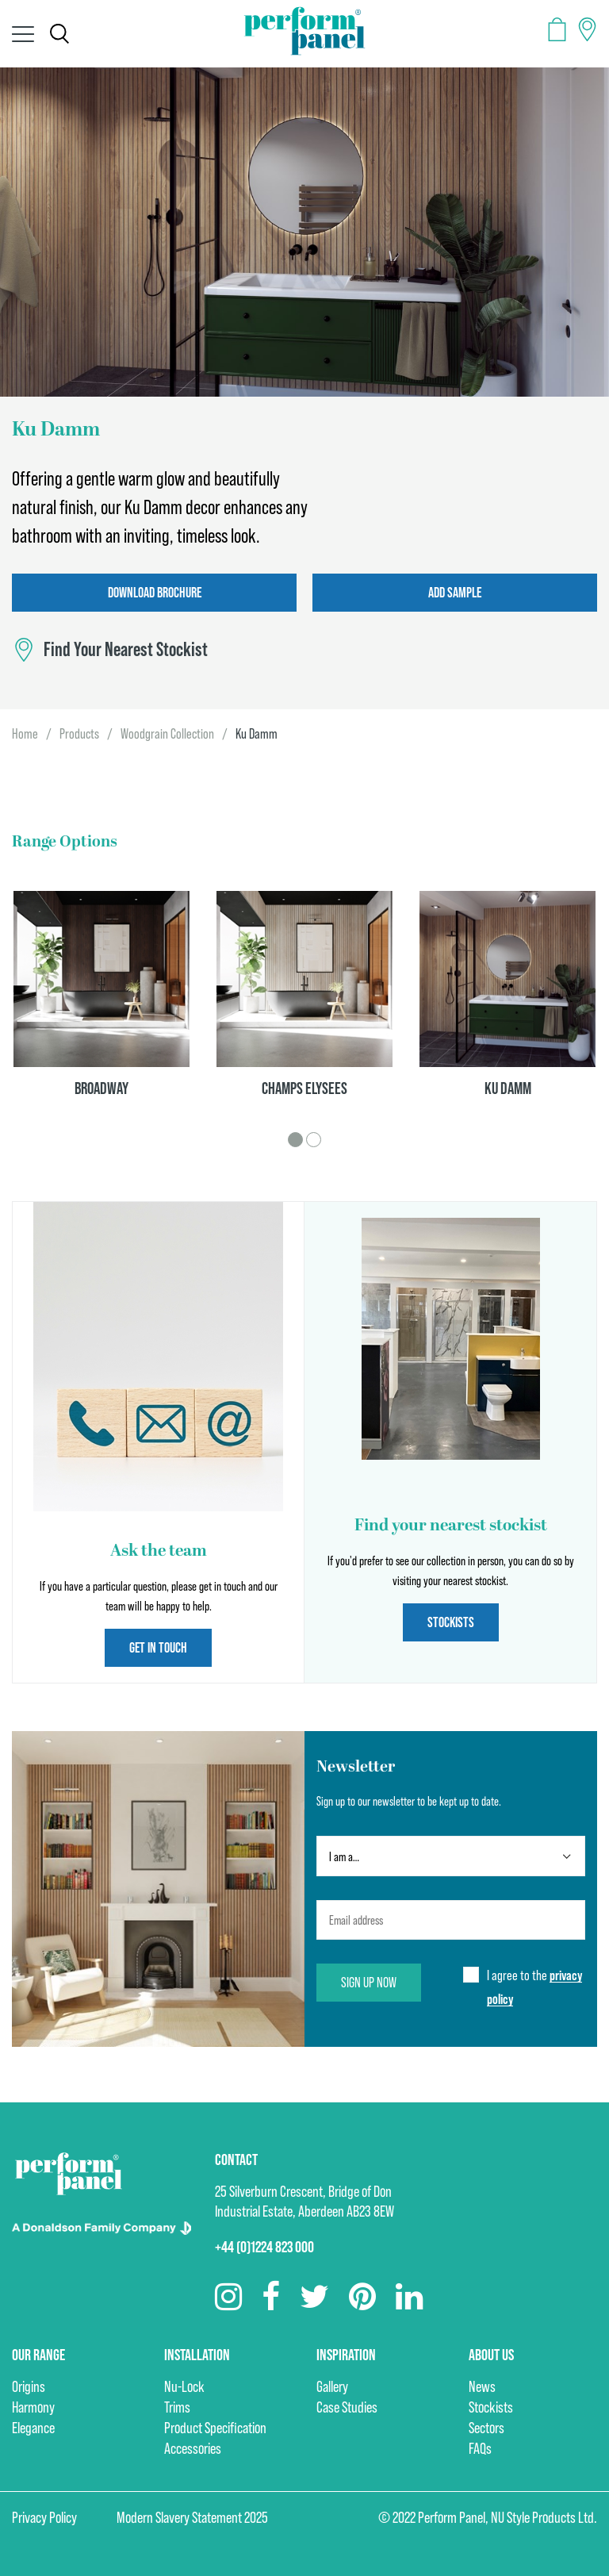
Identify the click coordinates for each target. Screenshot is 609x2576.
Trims (177, 2407)
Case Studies (346, 2407)
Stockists (450, 1622)
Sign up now (368, 1983)
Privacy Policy (44, 2517)
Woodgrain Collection (167, 734)
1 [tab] (295, 1139)
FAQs (480, 2448)
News (482, 2386)
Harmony (33, 2407)
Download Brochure (154, 592)
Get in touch (158, 1647)
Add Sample (454, 592)
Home (25, 734)
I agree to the (534, 1988)
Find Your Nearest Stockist (126, 650)
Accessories (192, 2448)
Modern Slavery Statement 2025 (192, 2517)
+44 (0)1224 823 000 (264, 2246)
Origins (28, 2386)
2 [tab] (313, 1139)
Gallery (332, 2386)
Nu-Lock (184, 2386)
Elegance (33, 2427)
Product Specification (215, 2427)
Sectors (486, 2427)
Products (79, 734)
